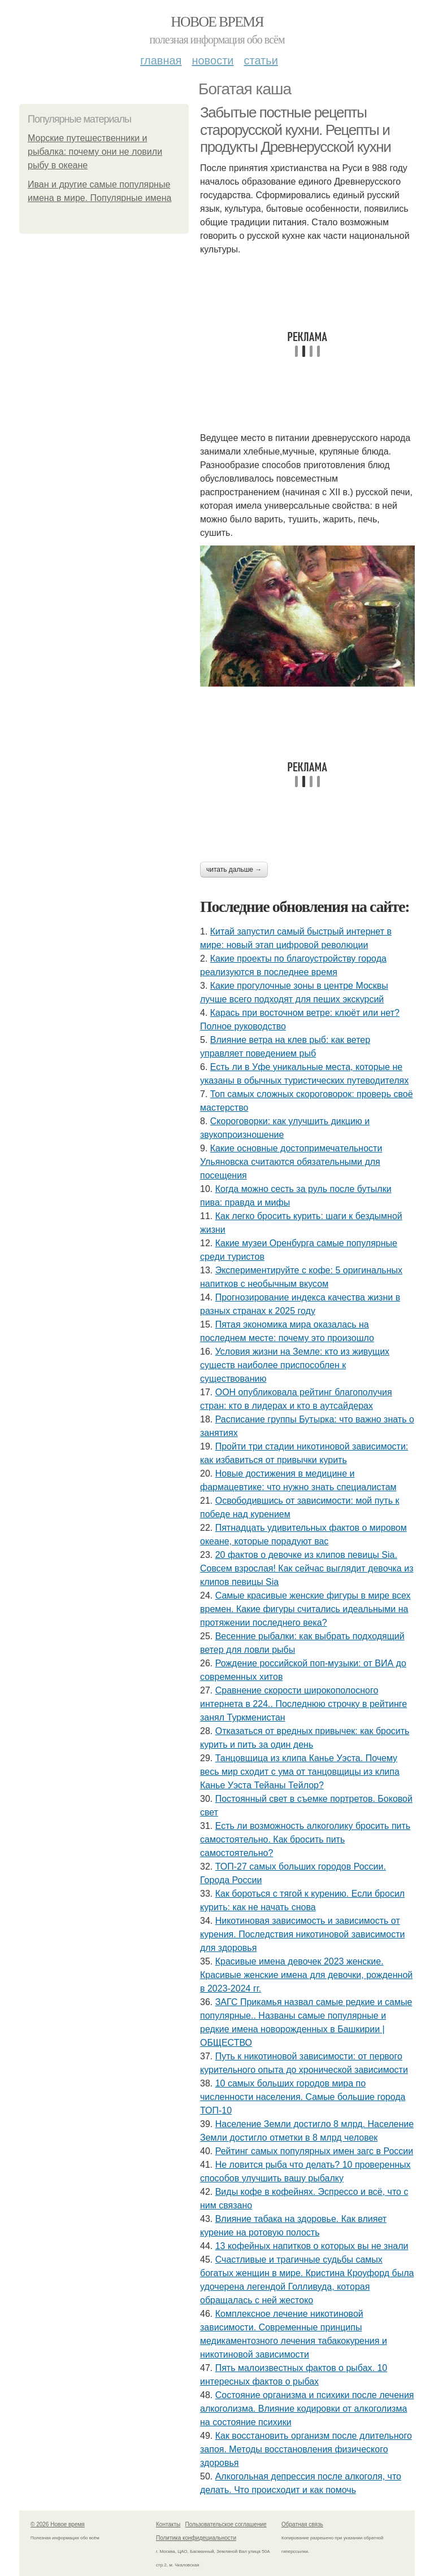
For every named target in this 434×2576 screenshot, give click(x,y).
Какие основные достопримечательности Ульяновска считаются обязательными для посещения (291, 1161)
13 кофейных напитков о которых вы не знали (312, 2246)
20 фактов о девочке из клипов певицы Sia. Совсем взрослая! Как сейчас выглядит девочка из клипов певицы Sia (306, 1568)
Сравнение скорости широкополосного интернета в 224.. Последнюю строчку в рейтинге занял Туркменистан (303, 1704)
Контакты (168, 2524)
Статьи (260, 60)
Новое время (217, 22)
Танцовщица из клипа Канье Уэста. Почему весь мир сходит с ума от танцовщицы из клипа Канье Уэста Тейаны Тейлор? (300, 1771)
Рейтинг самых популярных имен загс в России (314, 2151)
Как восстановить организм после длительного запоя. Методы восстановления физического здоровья (306, 2449)
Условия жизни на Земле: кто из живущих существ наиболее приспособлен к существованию (294, 1365)
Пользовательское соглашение (226, 2524)
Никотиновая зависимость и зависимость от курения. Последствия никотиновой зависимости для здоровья (302, 1934)
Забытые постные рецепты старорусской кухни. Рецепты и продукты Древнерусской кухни (295, 129)
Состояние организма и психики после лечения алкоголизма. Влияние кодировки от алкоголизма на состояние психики (307, 2408)
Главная (160, 60)
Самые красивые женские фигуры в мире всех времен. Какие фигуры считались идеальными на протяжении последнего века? (305, 1609)
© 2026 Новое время (58, 2524)
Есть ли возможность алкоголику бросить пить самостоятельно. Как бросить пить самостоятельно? (305, 1839)
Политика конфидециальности (196, 2538)
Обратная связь (302, 2524)
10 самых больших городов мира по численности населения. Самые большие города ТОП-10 (303, 2097)
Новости (212, 60)
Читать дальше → (234, 870)
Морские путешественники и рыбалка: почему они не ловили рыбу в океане (95, 151)
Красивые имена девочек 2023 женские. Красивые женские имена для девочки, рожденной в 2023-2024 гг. (306, 1975)
